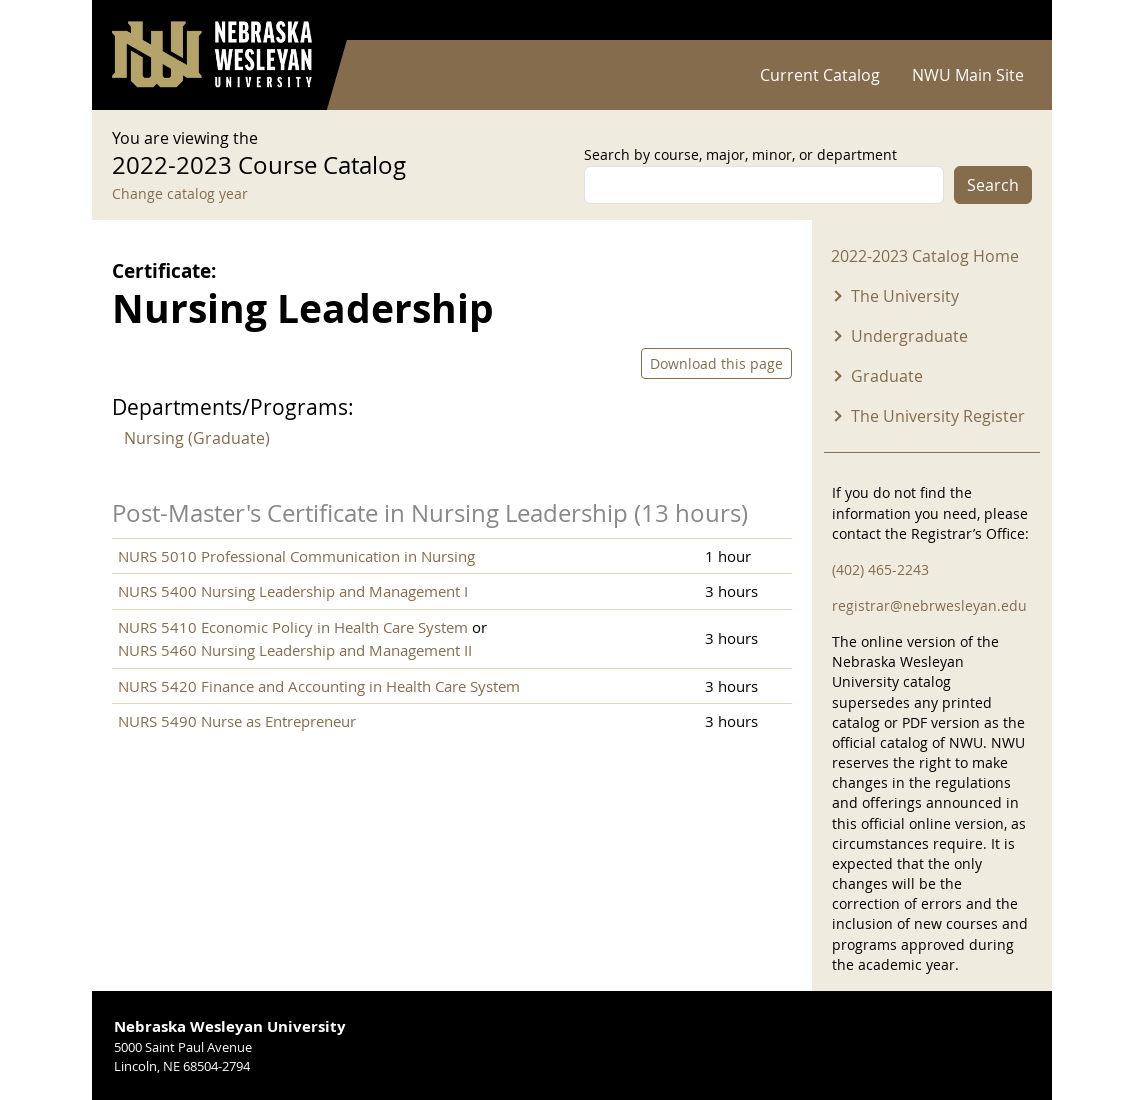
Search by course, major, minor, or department (740, 154)
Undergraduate (909, 336)
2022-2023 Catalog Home (925, 256)
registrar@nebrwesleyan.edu (929, 605)
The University (905, 296)
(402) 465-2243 (880, 569)
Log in (1006, 20)
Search (993, 185)
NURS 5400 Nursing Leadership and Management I (293, 591)
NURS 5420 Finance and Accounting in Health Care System (319, 686)
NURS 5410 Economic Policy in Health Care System (293, 627)
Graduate (887, 376)
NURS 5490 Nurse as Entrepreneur (237, 721)
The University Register (938, 416)
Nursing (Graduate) (197, 438)
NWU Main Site (968, 75)
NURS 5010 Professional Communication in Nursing (296, 556)
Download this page (716, 363)
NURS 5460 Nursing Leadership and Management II (295, 650)
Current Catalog (820, 75)
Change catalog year (180, 193)
